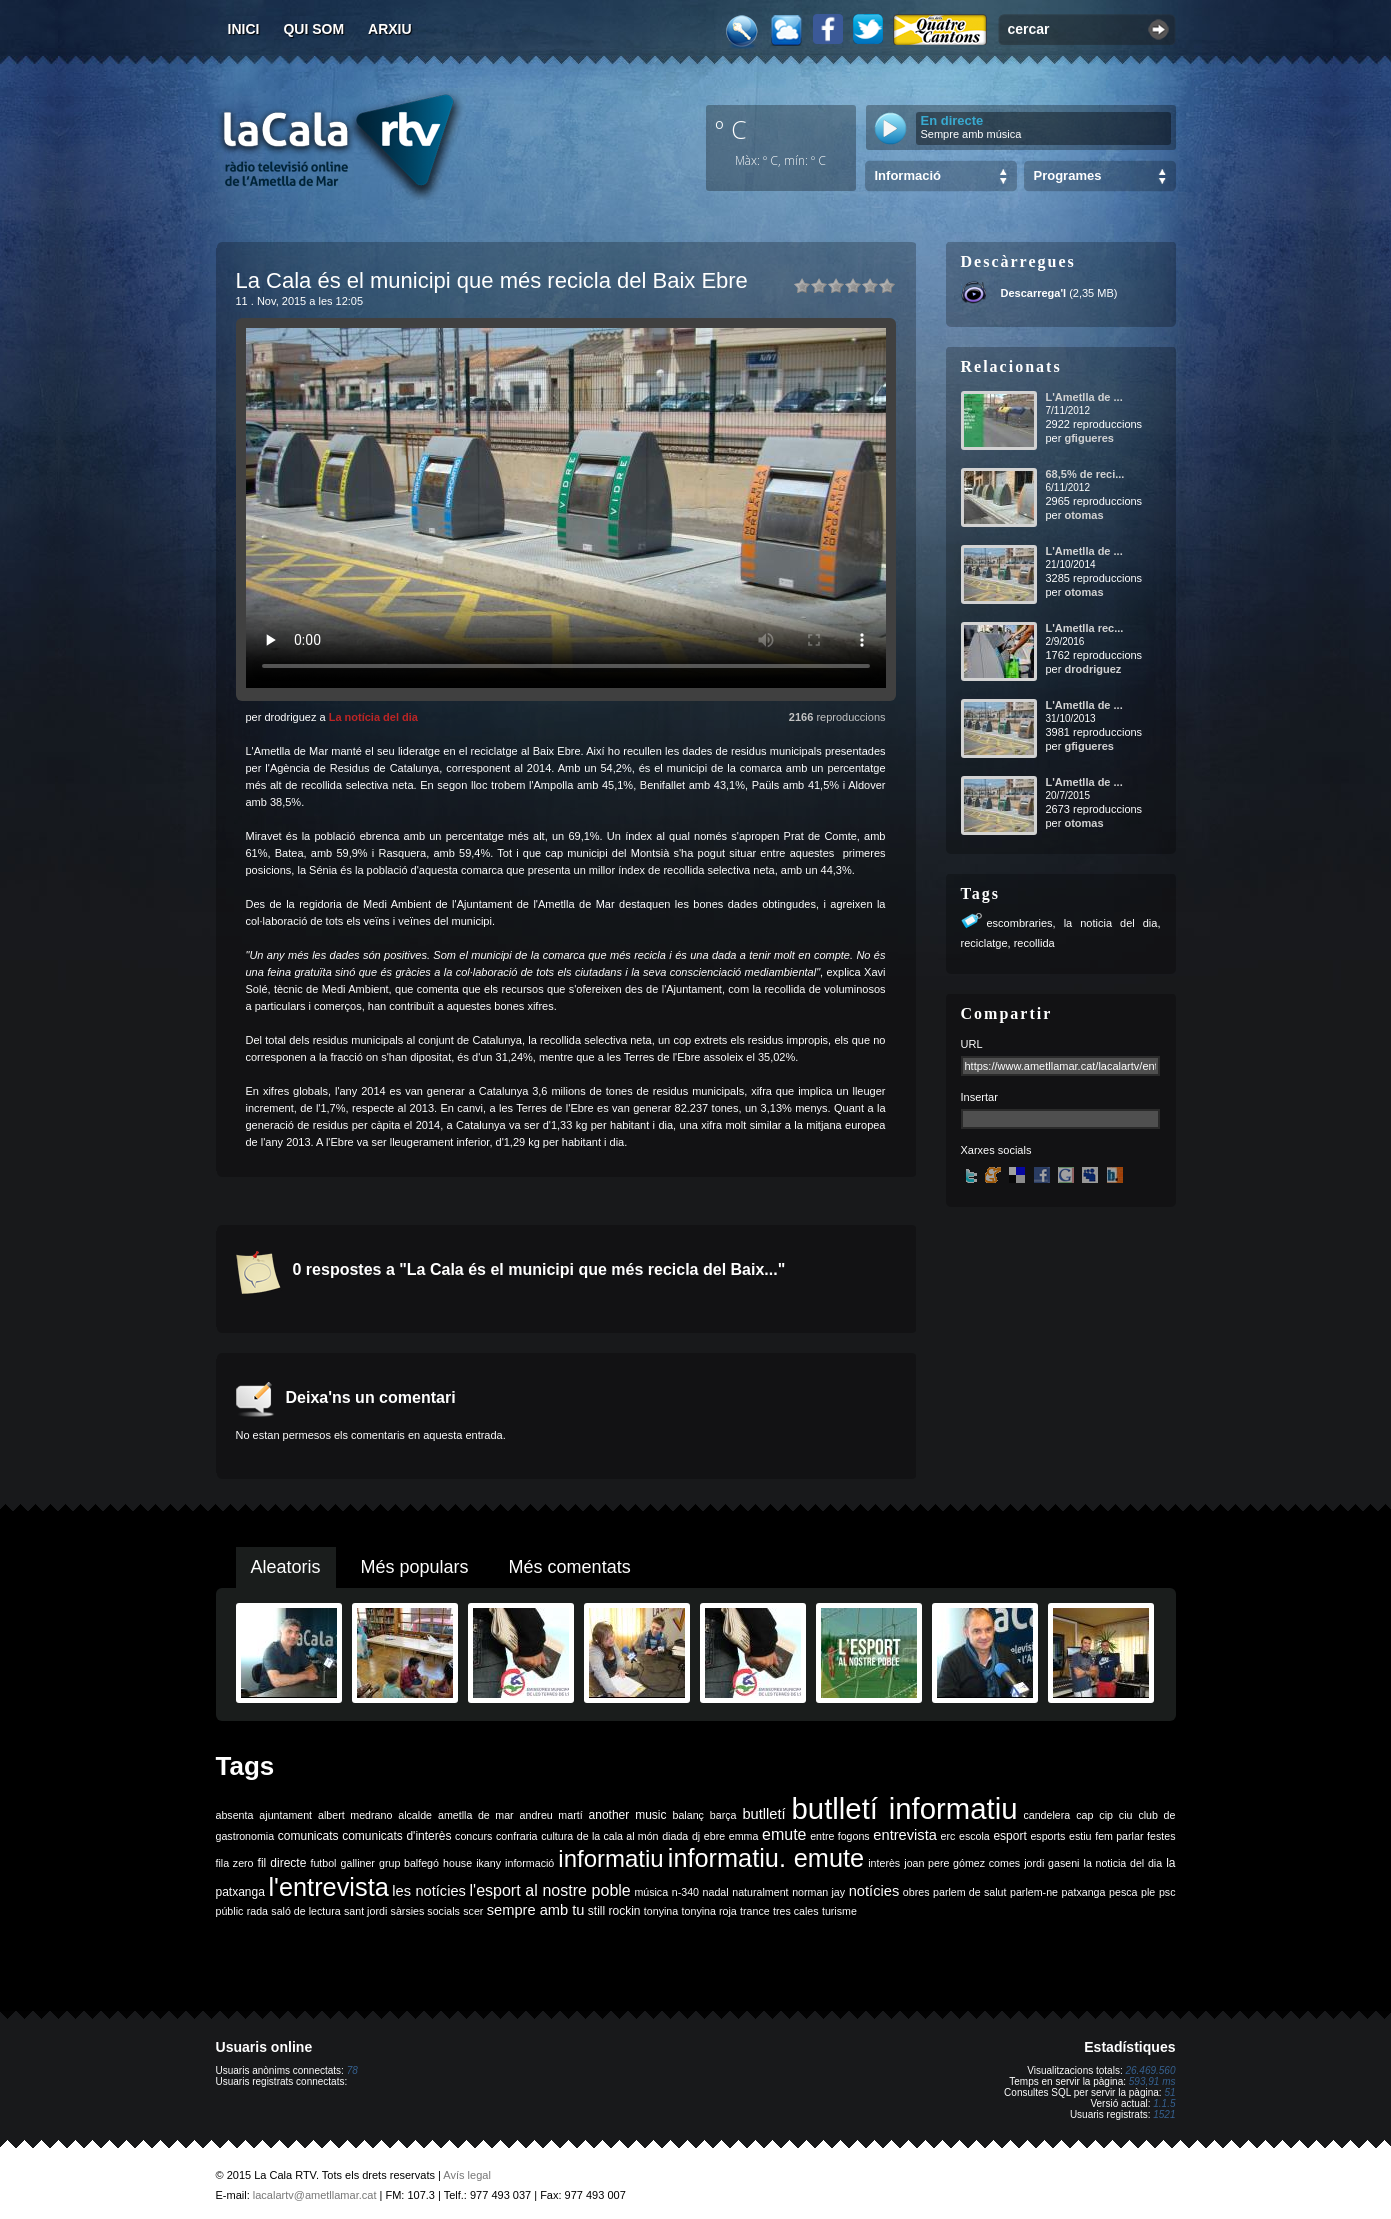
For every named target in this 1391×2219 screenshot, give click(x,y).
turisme (839, 1911)
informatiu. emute (766, 1858)
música (651, 1892)
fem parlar (1119, 1836)
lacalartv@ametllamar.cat (315, 2195)
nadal (716, 1892)
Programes (1068, 175)
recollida (1034, 943)
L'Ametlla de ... (1084, 397)
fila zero (235, 1863)
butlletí (763, 1814)
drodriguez (1092, 669)
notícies (874, 1891)
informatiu (610, 1858)
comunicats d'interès (396, 1836)
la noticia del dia (1111, 923)
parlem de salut (969, 1892)
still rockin (614, 1911)
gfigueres (1089, 438)
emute (784, 1834)
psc (1167, 1892)
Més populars (415, 1567)
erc (948, 1836)
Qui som (313, 29)
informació (529, 1863)
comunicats (308, 1836)
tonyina (661, 1911)
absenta (235, 1815)
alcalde (415, 1815)
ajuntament (285, 1815)
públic (230, 1911)
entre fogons (840, 1836)
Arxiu (390, 29)
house (457, 1863)
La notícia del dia (373, 717)
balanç (687, 1815)
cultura (557, 1836)
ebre (714, 1836)
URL (972, 1044)
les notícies (429, 1891)
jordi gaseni (1051, 1863)
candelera (1046, 1815)
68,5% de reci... (1085, 474)
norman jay (818, 1892)
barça (723, 1815)
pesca (1123, 1892)
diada (675, 1836)
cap (1084, 1815)
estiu (1080, 1836)
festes (1161, 1836)
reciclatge (984, 943)
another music (628, 1815)
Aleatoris (286, 1567)
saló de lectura (305, 1911)
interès (884, 1863)
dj (696, 1836)
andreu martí (551, 1815)
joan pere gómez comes (962, 1863)
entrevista (905, 1835)
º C (731, 129)
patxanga (1084, 1892)
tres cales (796, 1911)
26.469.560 (1150, 2070)
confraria (516, 1836)
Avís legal (467, 2175)
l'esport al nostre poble (550, 1890)
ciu (1126, 1815)
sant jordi (365, 1911)
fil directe (282, 1863)
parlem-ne (1034, 1892)
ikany (488, 1863)
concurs (473, 1836)
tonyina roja (709, 1911)
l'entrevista (328, 1887)
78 (352, 2070)
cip (1106, 1815)
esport (1009, 1836)
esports (1047, 1836)
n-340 (685, 1892)
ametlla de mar (476, 1815)
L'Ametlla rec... (1085, 628)
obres (916, 1892)
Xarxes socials (996, 1150)
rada (257, 1911)
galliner (358, 1863)
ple (1148, 1892)
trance (755, 1911)
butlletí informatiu (905, 1808)
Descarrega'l (1034, 293)
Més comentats (570, 1567)
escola (974, 1836)
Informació (908, 175)
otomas (1083, 515)
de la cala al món (618, 1836)
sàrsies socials (425, 1911)
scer (473, 1911)
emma (744, 1836)
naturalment (760, 1892)
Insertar (979, 1097)
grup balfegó (409, 1863)
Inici (244, 29)
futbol (323, 1863)
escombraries (1020, 923)
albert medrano (355, 1815)
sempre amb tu (536, 1910)
